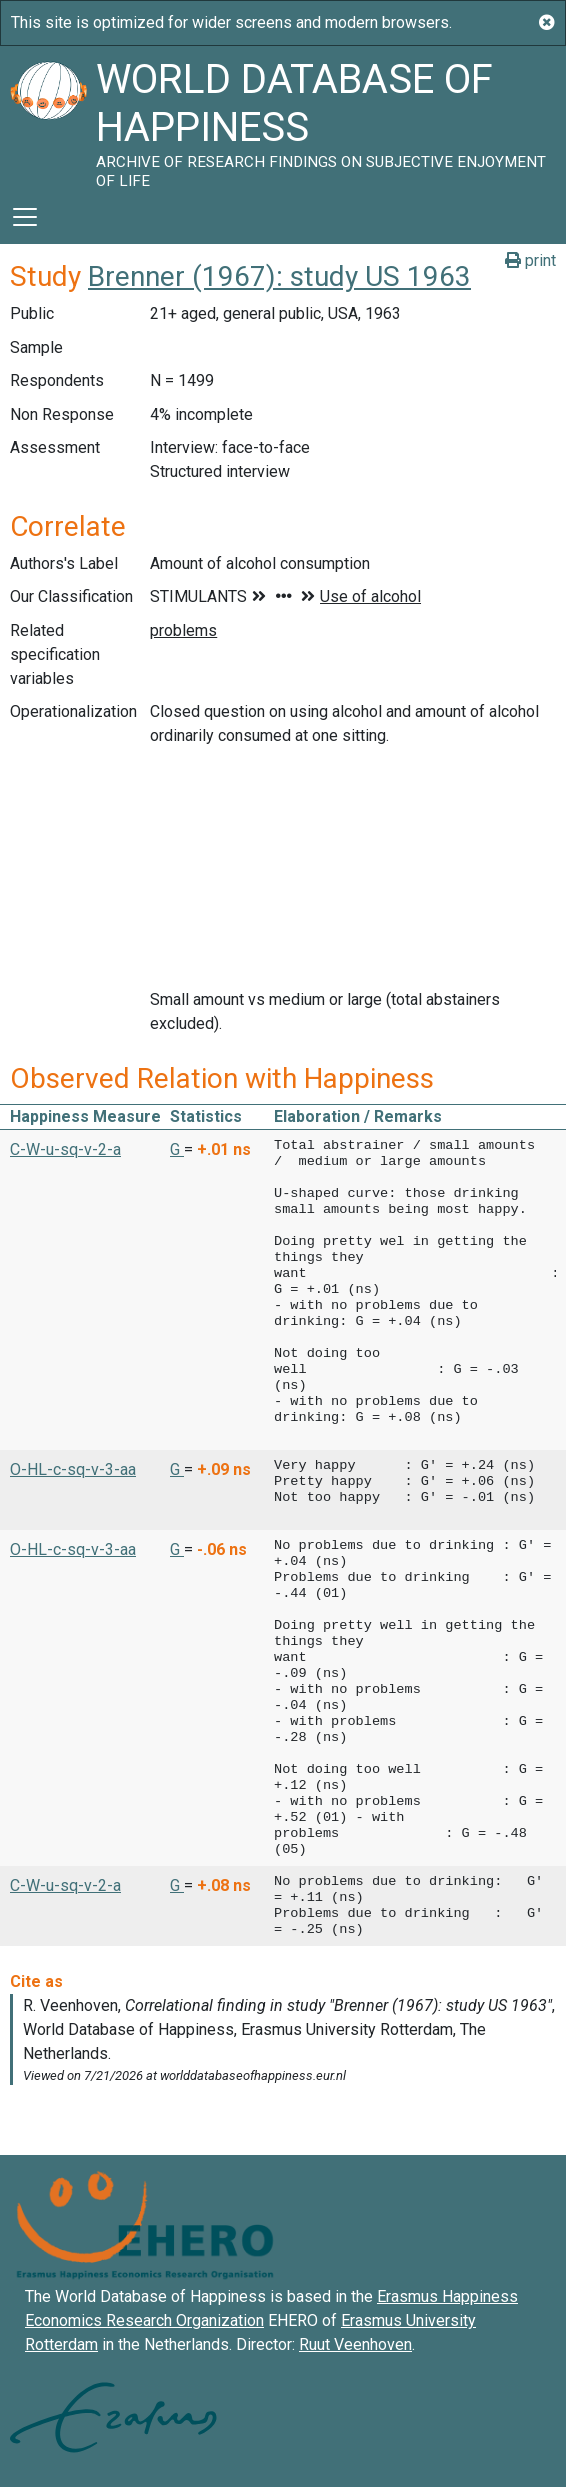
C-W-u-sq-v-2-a (65, 1149)
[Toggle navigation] (25, 217)
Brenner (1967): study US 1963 (279, 276)
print (530, 260)
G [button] (177, 1149)
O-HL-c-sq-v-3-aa (73, 1469)
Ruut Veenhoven (355, 2344)
